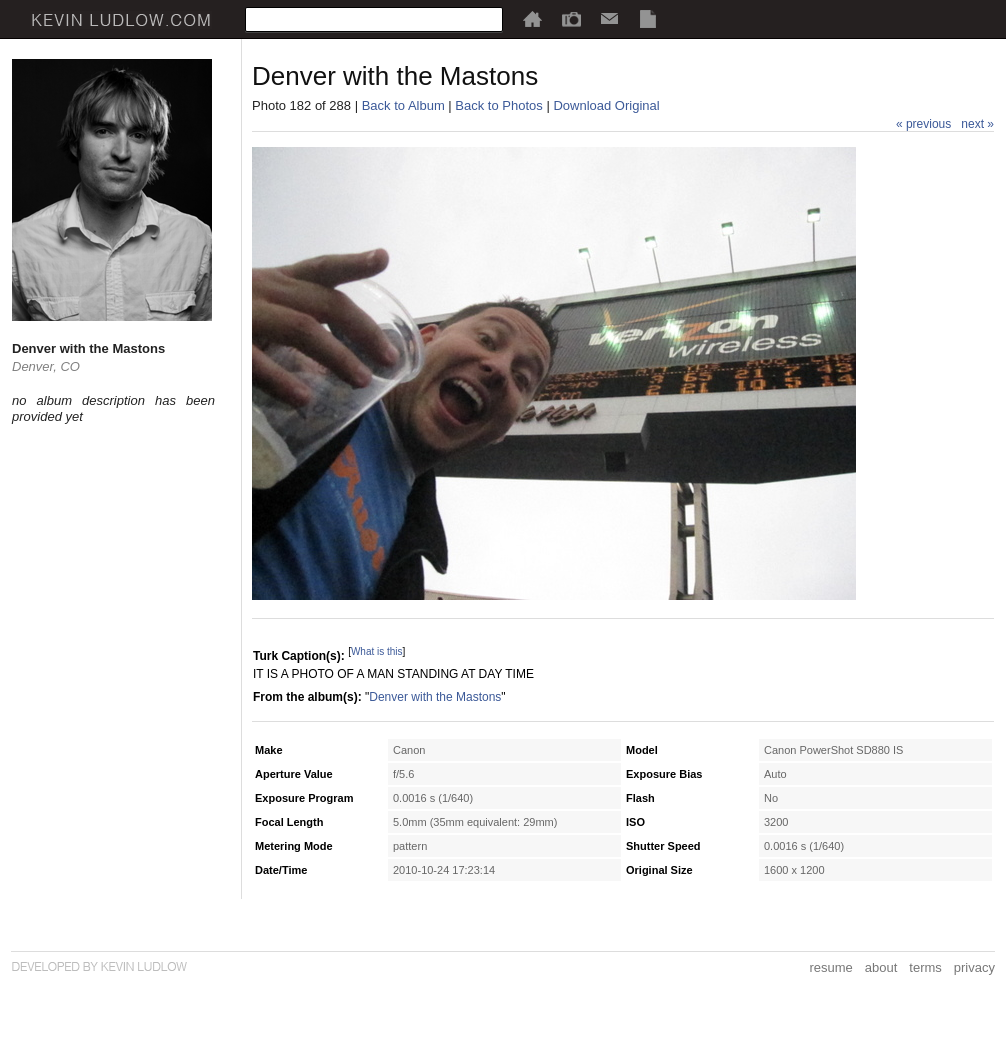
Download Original (606, 105)
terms (925, 967)
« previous (923, 124)
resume (830, 967)
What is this (377, 651)
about (881, 967)
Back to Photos (498, 105)
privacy (974, 967)
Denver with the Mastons (435, 697)
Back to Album (403, 105)
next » (977, 124)
